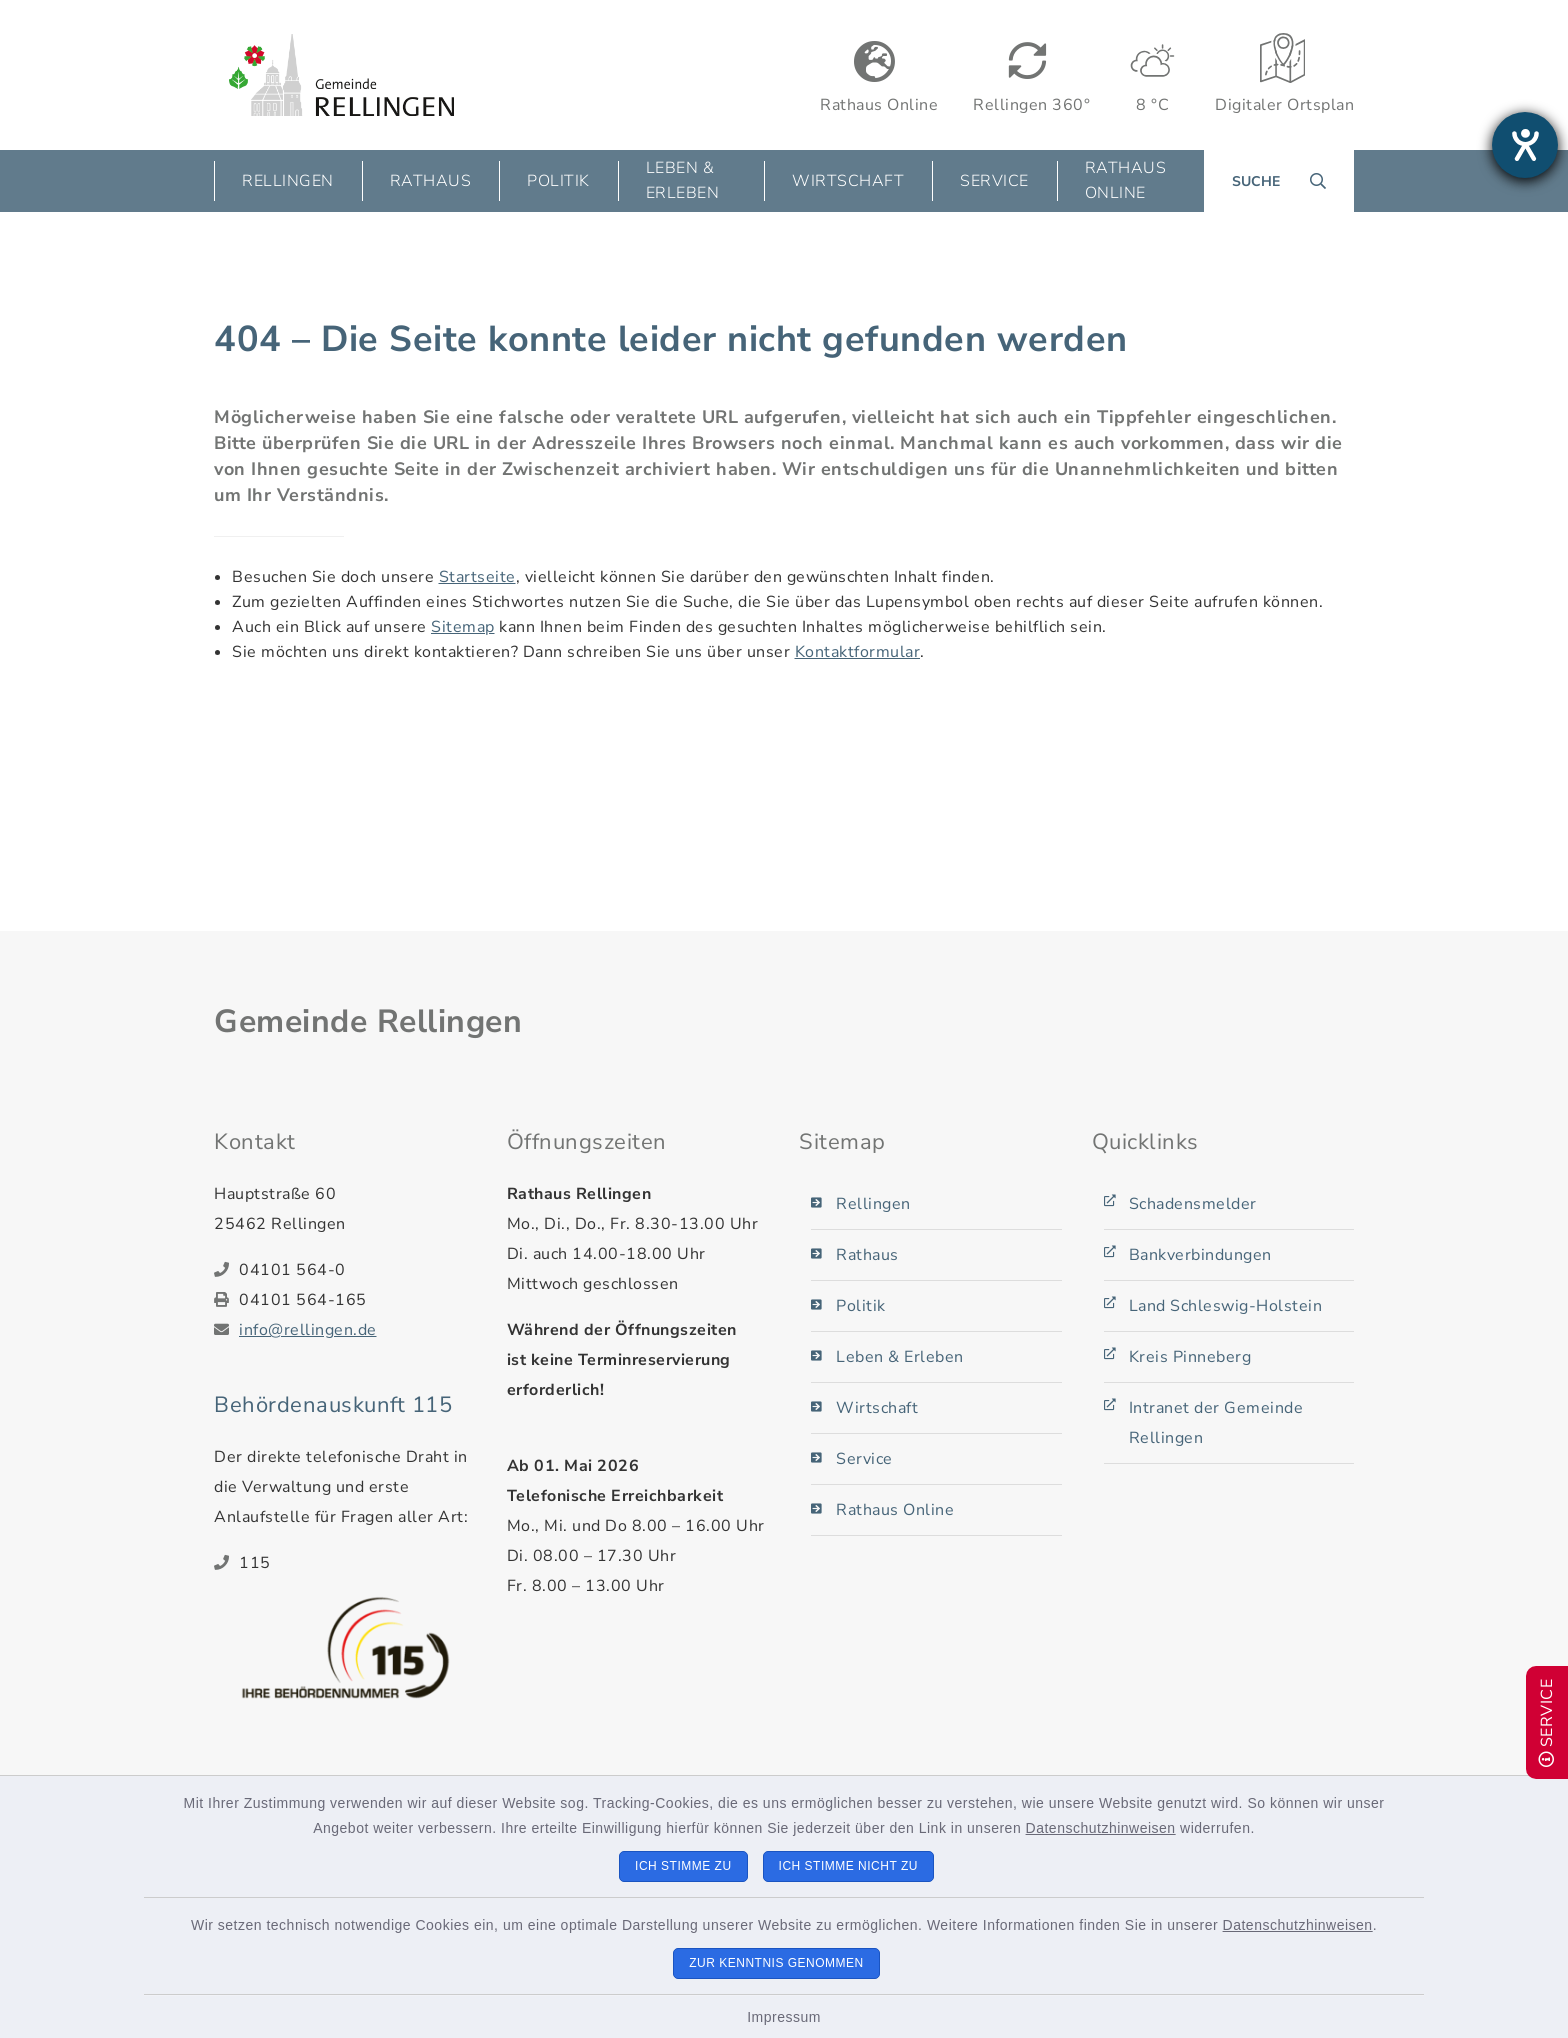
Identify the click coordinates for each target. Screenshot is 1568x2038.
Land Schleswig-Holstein (1226, 1306)
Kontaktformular (858, 652)
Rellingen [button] (288, 181)
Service (864, 1459)
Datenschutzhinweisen (1101, 1828)
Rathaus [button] (431, 181)
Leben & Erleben (900, 1357)
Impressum (784, 2017)
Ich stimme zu (683, 1866)
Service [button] (994, 181)
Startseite (477, 577)
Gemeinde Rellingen (368, 1021)
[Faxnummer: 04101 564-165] (358, 1300)
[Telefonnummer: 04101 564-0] (358, 1270)
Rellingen (873, 1204)
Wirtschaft (877, 1408)
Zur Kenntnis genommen (776, 1963)
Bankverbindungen (1200, 1255)
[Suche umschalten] (1279, 181)
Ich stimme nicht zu (848, 1866)
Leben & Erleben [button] (683, 180)
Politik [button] (558, 181)
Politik (861, 1306)
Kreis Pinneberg (1190, 1357)
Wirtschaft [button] (848, 181)
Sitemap (463, 627)
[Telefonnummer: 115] (358, 1563)
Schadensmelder (1193, 1204)
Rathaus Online (1126, 180)
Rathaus (867, 1255)
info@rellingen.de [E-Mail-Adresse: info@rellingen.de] (308, 1330)
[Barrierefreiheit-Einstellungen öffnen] (1525, 145)
